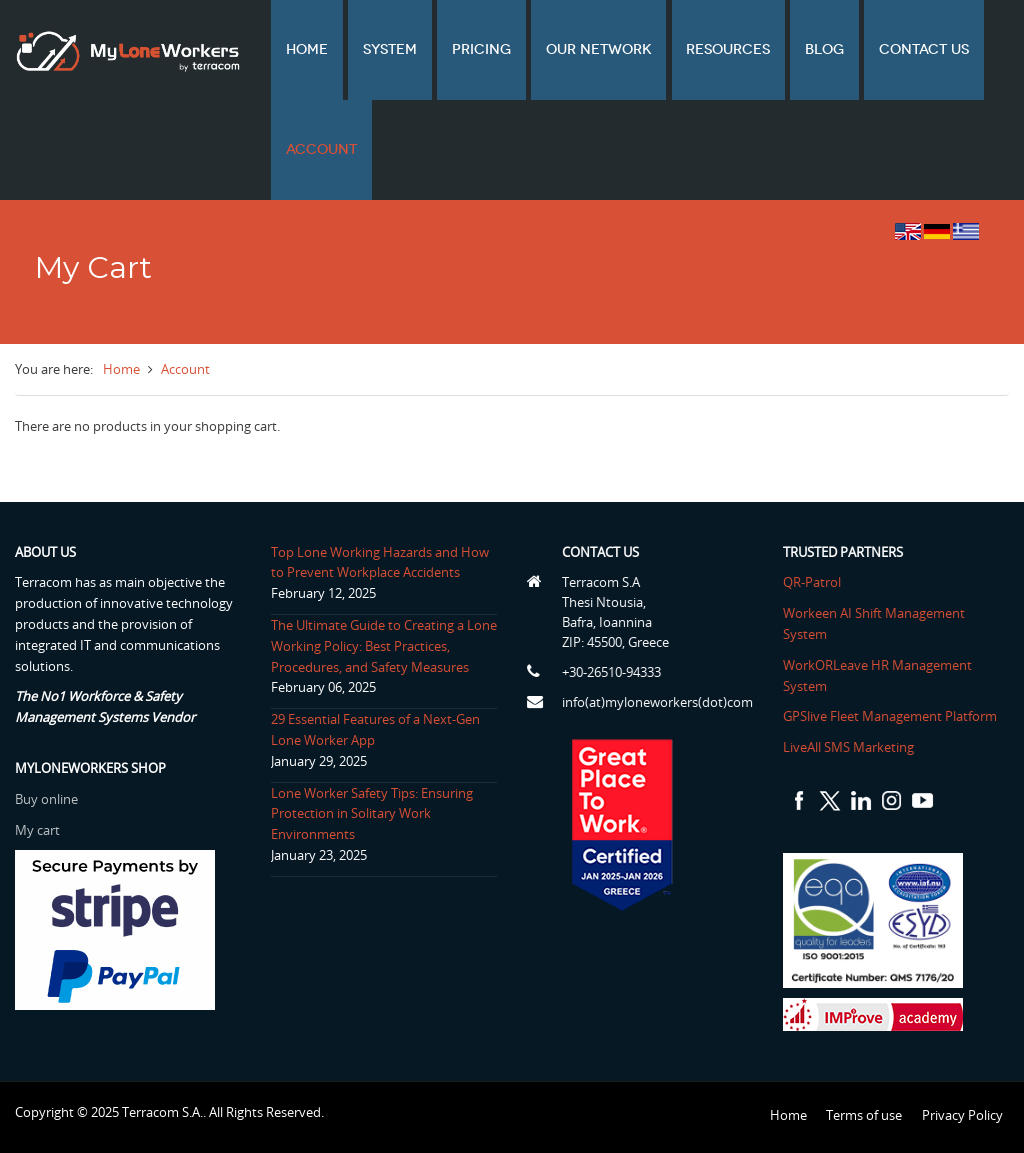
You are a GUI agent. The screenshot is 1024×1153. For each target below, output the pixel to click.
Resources (687, 49)
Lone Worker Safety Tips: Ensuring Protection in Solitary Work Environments (372, 814)
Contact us (865, 49)
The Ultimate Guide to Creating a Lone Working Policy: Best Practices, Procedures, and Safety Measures (384, 646)
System (375, 49)
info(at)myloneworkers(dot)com (657, 702)
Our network (566, 49)
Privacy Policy (962, 1115)
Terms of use (864, 1115)
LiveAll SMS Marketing (848, 747)
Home (301, 49)
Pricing (457, 49)
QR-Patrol (812, 582)
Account (315, 149)
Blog (774, 49)
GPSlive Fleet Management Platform (890, 716)
